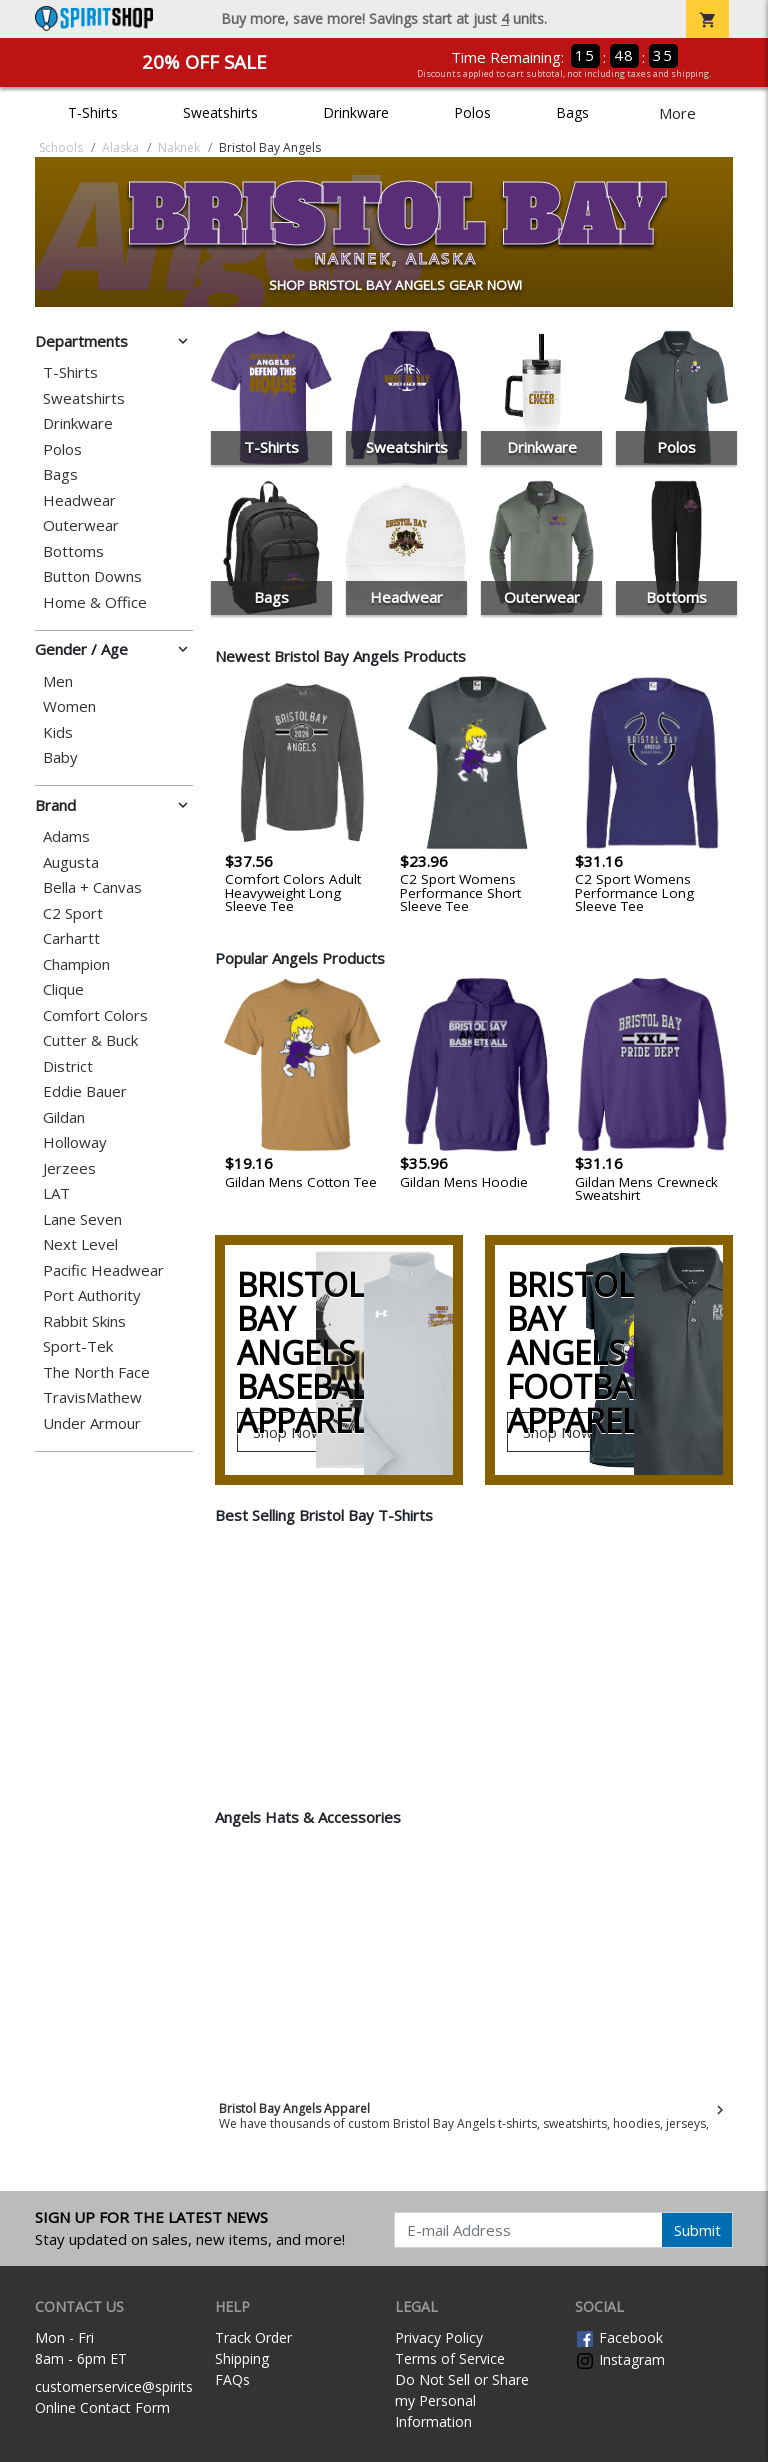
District (68, 1066)
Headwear (79, 500)
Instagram (620, 2359)
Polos (472, 112)
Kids (58, 732)
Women (69, 706)
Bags (572, 112)
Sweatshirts (220, 112)
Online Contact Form (102, 2407)
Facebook (619, 2337)
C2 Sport (73, 913)
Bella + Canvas (92, 887)
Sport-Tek (78, 1346)
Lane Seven (82, 1219)
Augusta (71, 862)
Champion (76, 964)
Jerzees (69, 1168)
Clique (63, 989)
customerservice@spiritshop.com (142, 2386)
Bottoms (73, 551)
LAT (56, 1193)
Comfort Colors (95, 1015)
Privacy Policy (439, 2337)
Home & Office (95, 602)
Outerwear (81, 525)
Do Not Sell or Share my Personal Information (462, 2400)
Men (58, 681)
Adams (66, 836)
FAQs (232, 2379)
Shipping (242, 2358)
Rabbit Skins (84, 1321)
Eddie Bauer (85, 1091)
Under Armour (92, 1423)
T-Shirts (93, 112)
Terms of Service (450, 2358)
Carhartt (71, 938)
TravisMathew (92, 1397)
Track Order (253, 2337)
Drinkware (356, 112)
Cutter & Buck (90, 1040)
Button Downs (92, 576)
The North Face (96, 1372)
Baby (60, 757)
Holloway (75, 1142)
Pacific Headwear (103, 1270)
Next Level (80, 1244)
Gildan (64, 1117)
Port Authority (92, 1295)
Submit (697, 2230)
